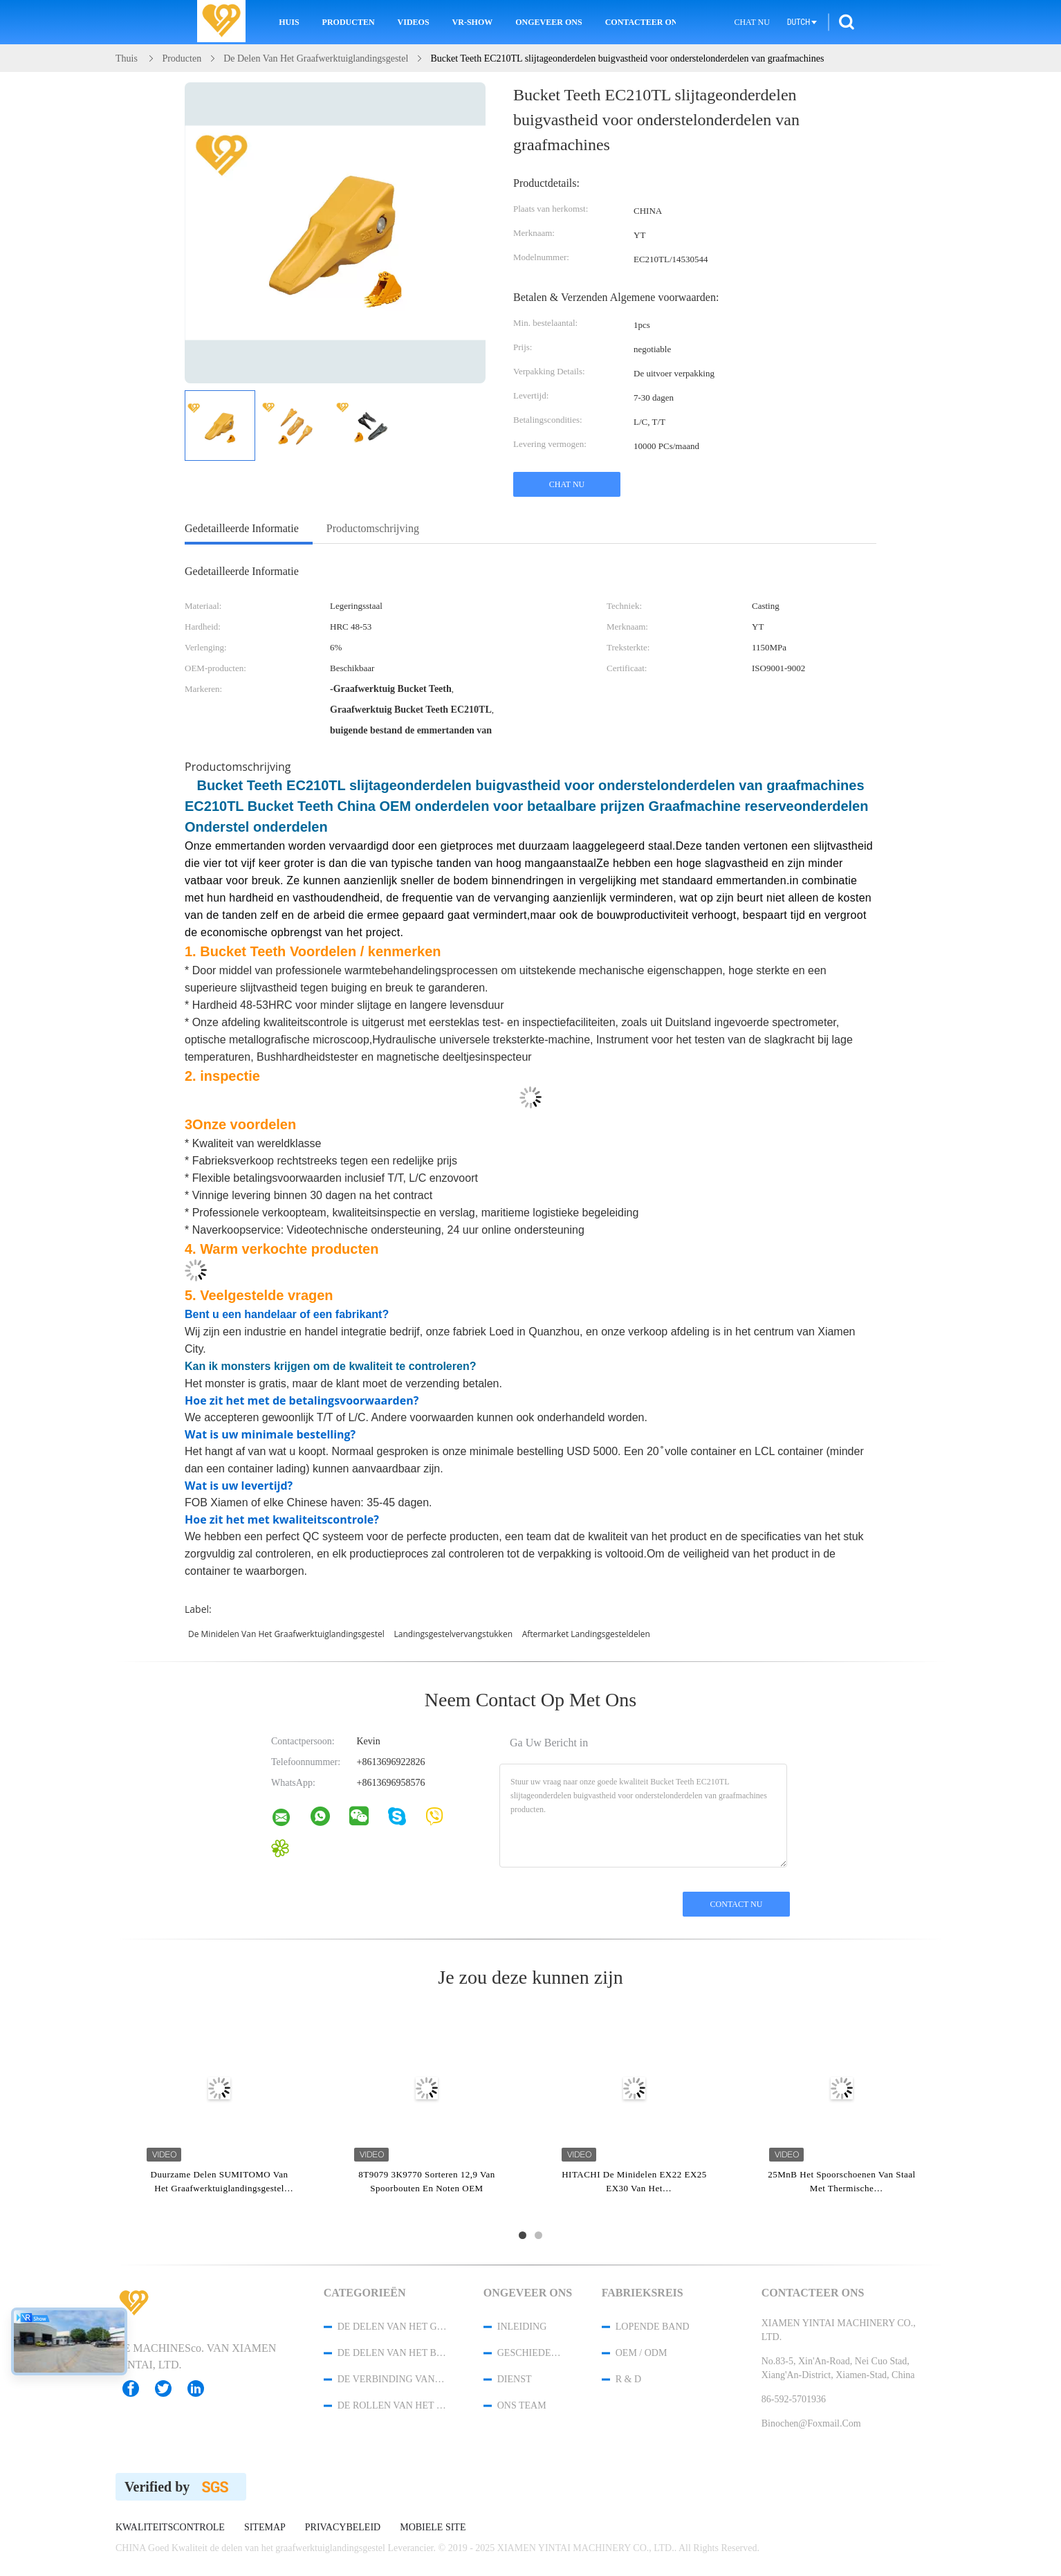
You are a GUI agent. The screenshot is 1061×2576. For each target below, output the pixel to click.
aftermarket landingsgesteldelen (586, 1634)
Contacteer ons (640, 22)
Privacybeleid (342, 2527)
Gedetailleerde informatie (242, 528)
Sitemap (265, 2527)
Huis (289, 22)
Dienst (514, 2379)
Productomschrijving (372, 528)
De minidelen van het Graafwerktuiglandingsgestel (286, 1634)
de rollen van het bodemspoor (392, 2405)
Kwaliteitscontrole (170, 2527)
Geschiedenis (531, 2353)
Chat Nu (751, 22)
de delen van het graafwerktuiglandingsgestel (392, 2326)
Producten (348, 22)
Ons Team (521, 2405)
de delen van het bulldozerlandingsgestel (392, 2353)
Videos (414, 22)
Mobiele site (432, 2527)
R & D (628, 2379)
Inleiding (522, 2326)
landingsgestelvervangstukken (453, 1634)
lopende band (653, 2326)
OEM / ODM (641, 2353)
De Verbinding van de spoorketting (392, 2379)
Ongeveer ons (548, 22)
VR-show (472, 22)
